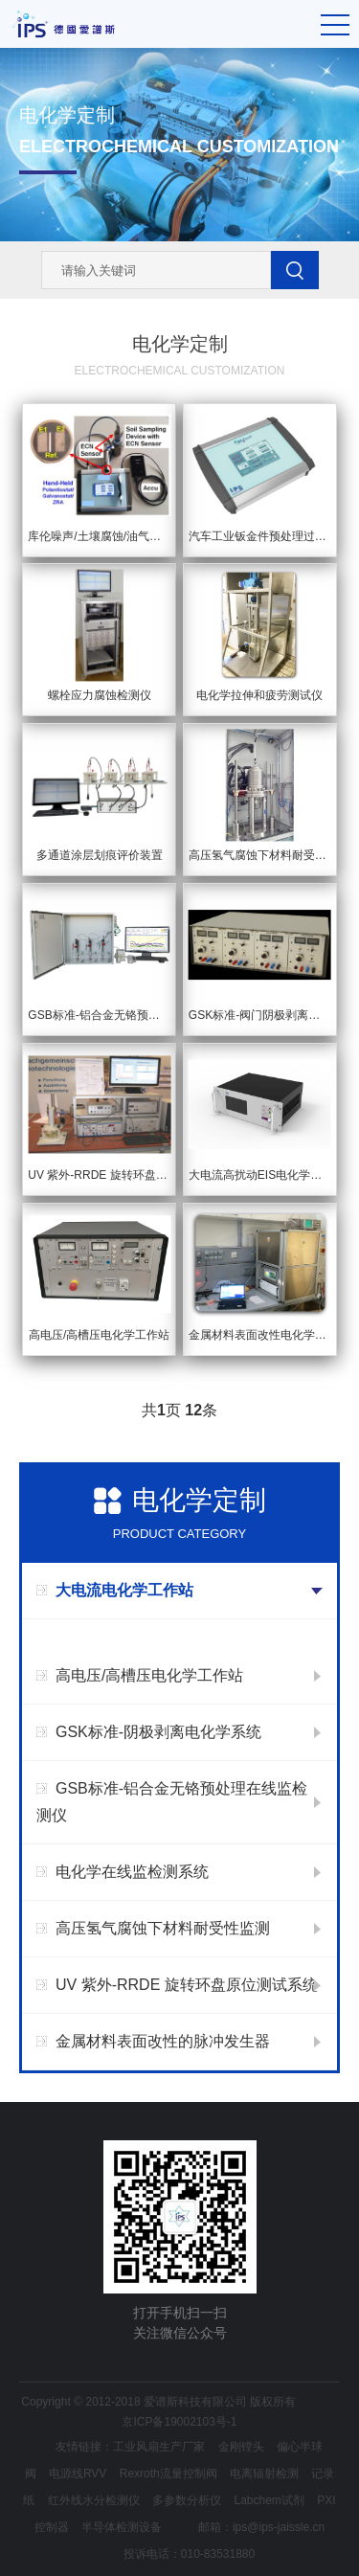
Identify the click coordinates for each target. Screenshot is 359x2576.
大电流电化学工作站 (124, 1590)
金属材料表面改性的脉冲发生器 (163, 2041)
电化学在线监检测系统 (132, 1872)
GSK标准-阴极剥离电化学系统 (158, 1732)
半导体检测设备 (121, 2527)
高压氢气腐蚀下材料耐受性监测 (163, 1928)
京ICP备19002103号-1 (179, 2422)
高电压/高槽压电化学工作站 (149, 1675)
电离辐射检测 (264, 2473)
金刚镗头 (241, 2446)
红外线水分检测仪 (94, 2500)
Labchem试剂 (268, 2500)
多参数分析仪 (186, 2500)
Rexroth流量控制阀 (168, 2473)
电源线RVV (77, 2473)
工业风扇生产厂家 (159, 2446)
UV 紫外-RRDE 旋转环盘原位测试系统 (187, 1985)
